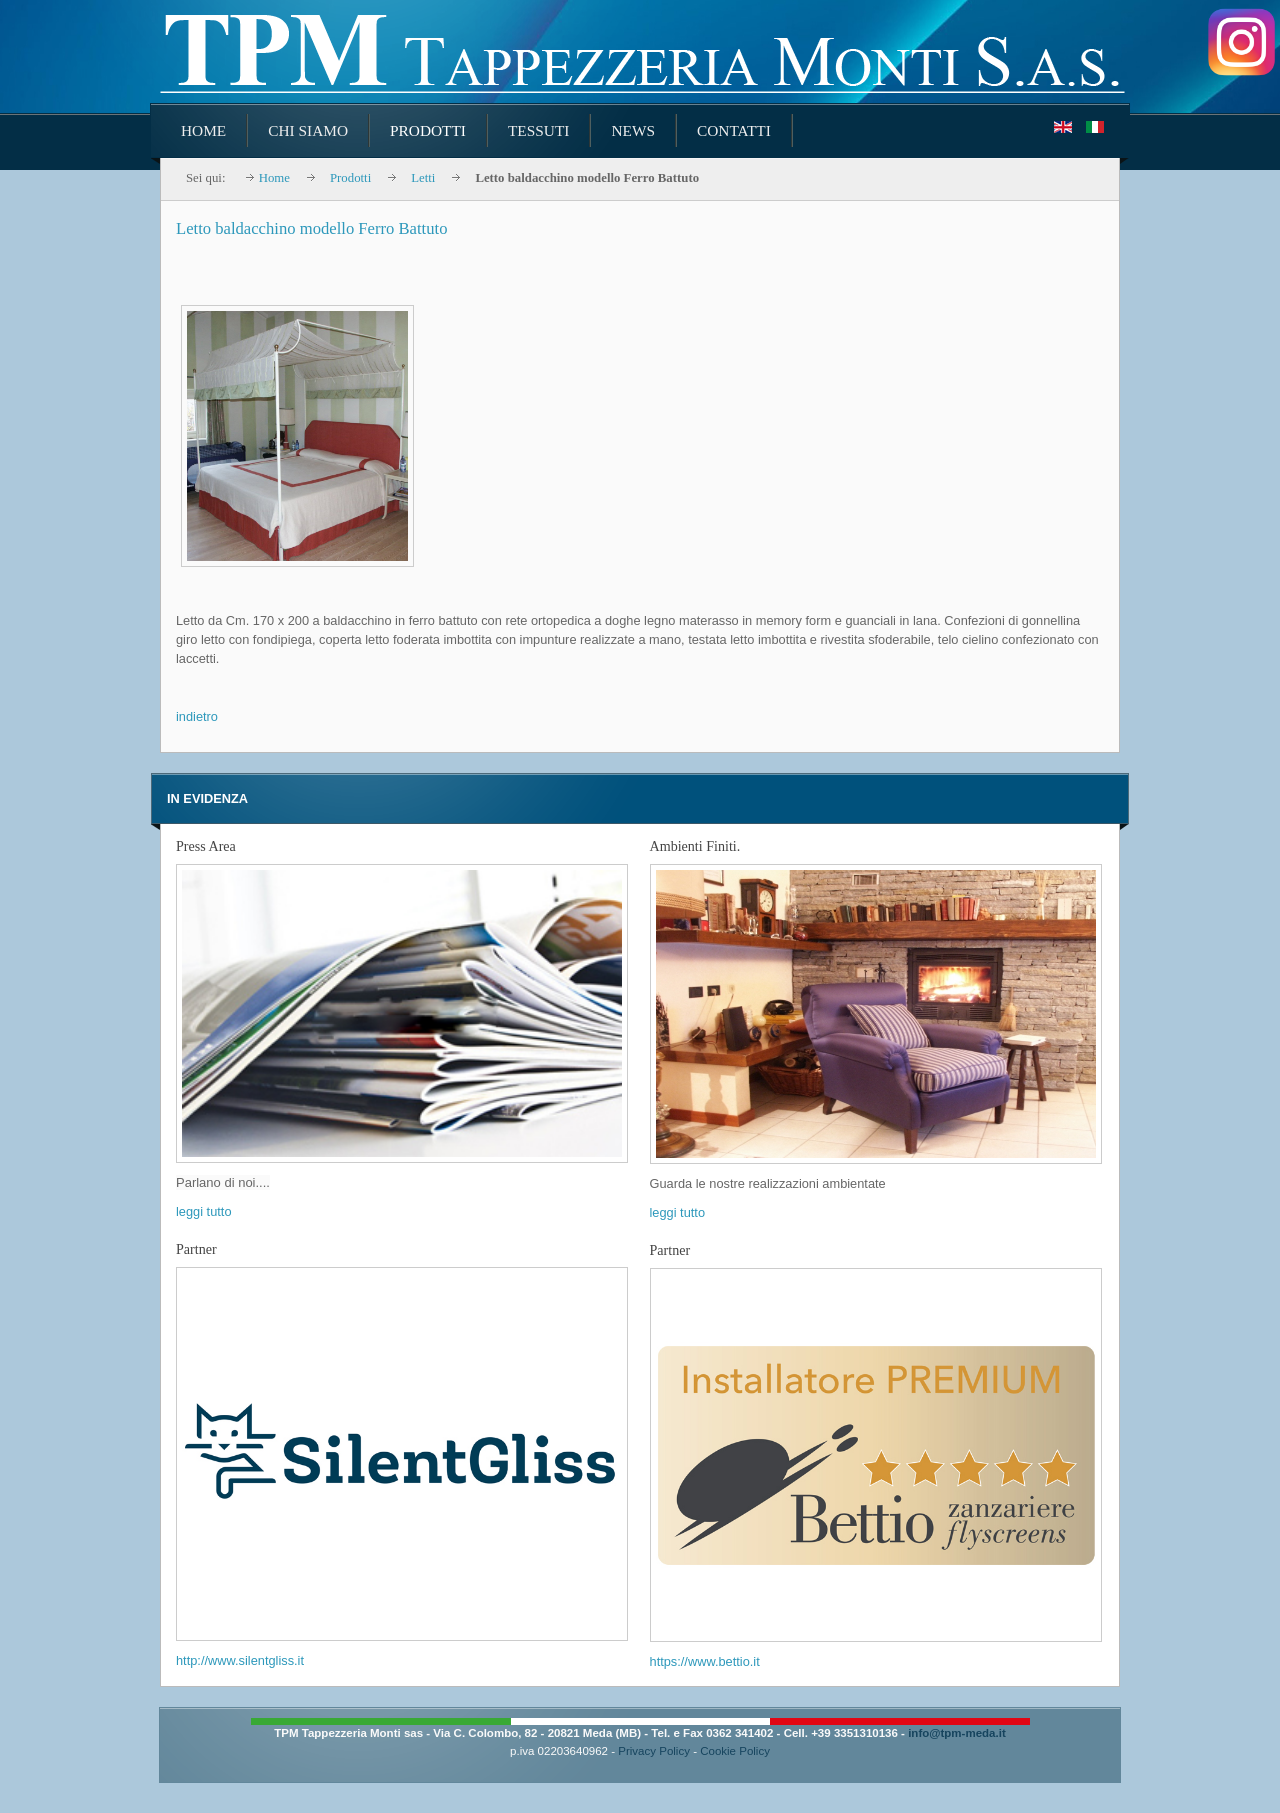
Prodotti (350, 178)
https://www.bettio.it (705, 1661)
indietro (197, 716)
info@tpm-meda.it (957, 1733)
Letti (423, 178)
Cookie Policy (735, 1751)
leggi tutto (204, 1211)
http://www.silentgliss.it (240, 1660)
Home (274, 178)
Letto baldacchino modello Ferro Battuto (311, 228)
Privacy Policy (654, 1751)
